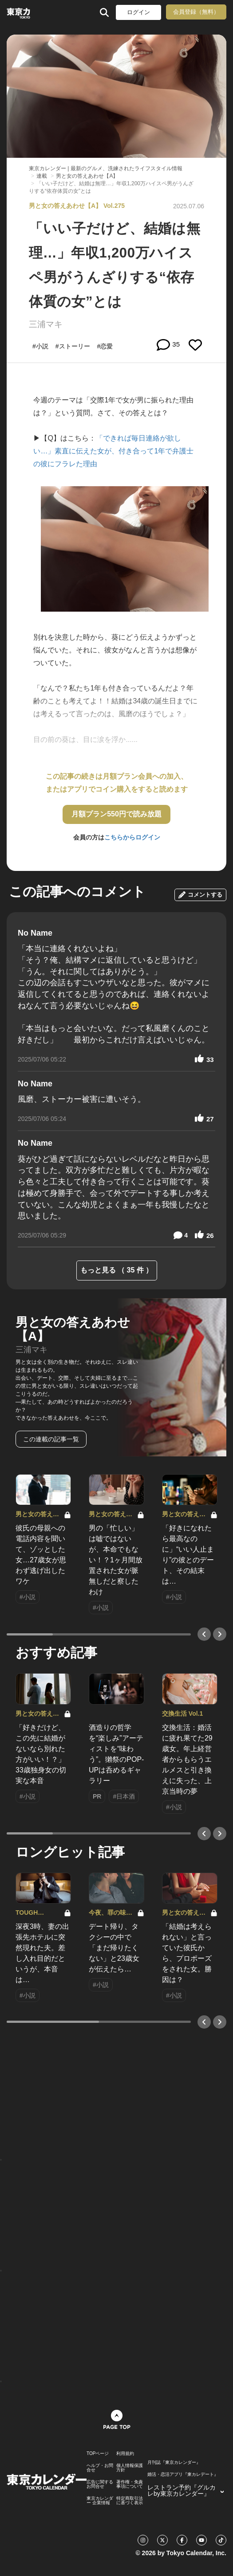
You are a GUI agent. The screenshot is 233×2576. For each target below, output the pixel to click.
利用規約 (125, 2453)
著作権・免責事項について (129, 2484)
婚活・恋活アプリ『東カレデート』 (182, 2474)
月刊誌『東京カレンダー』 (174, 2462)
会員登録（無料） (196, 11)
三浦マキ (46, 324)
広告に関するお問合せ (100, 2484)
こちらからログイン (132, 837)
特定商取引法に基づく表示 (129, 2500)
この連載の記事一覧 (51, 1439)
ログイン (138, 12)
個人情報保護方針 (129, 2467)
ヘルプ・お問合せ (100, 2467)
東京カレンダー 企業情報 (100, 2500)
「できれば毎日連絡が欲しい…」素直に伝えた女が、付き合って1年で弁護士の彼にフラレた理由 (113, 451)
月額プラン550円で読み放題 (116, 814)
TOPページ (98, 2453)
